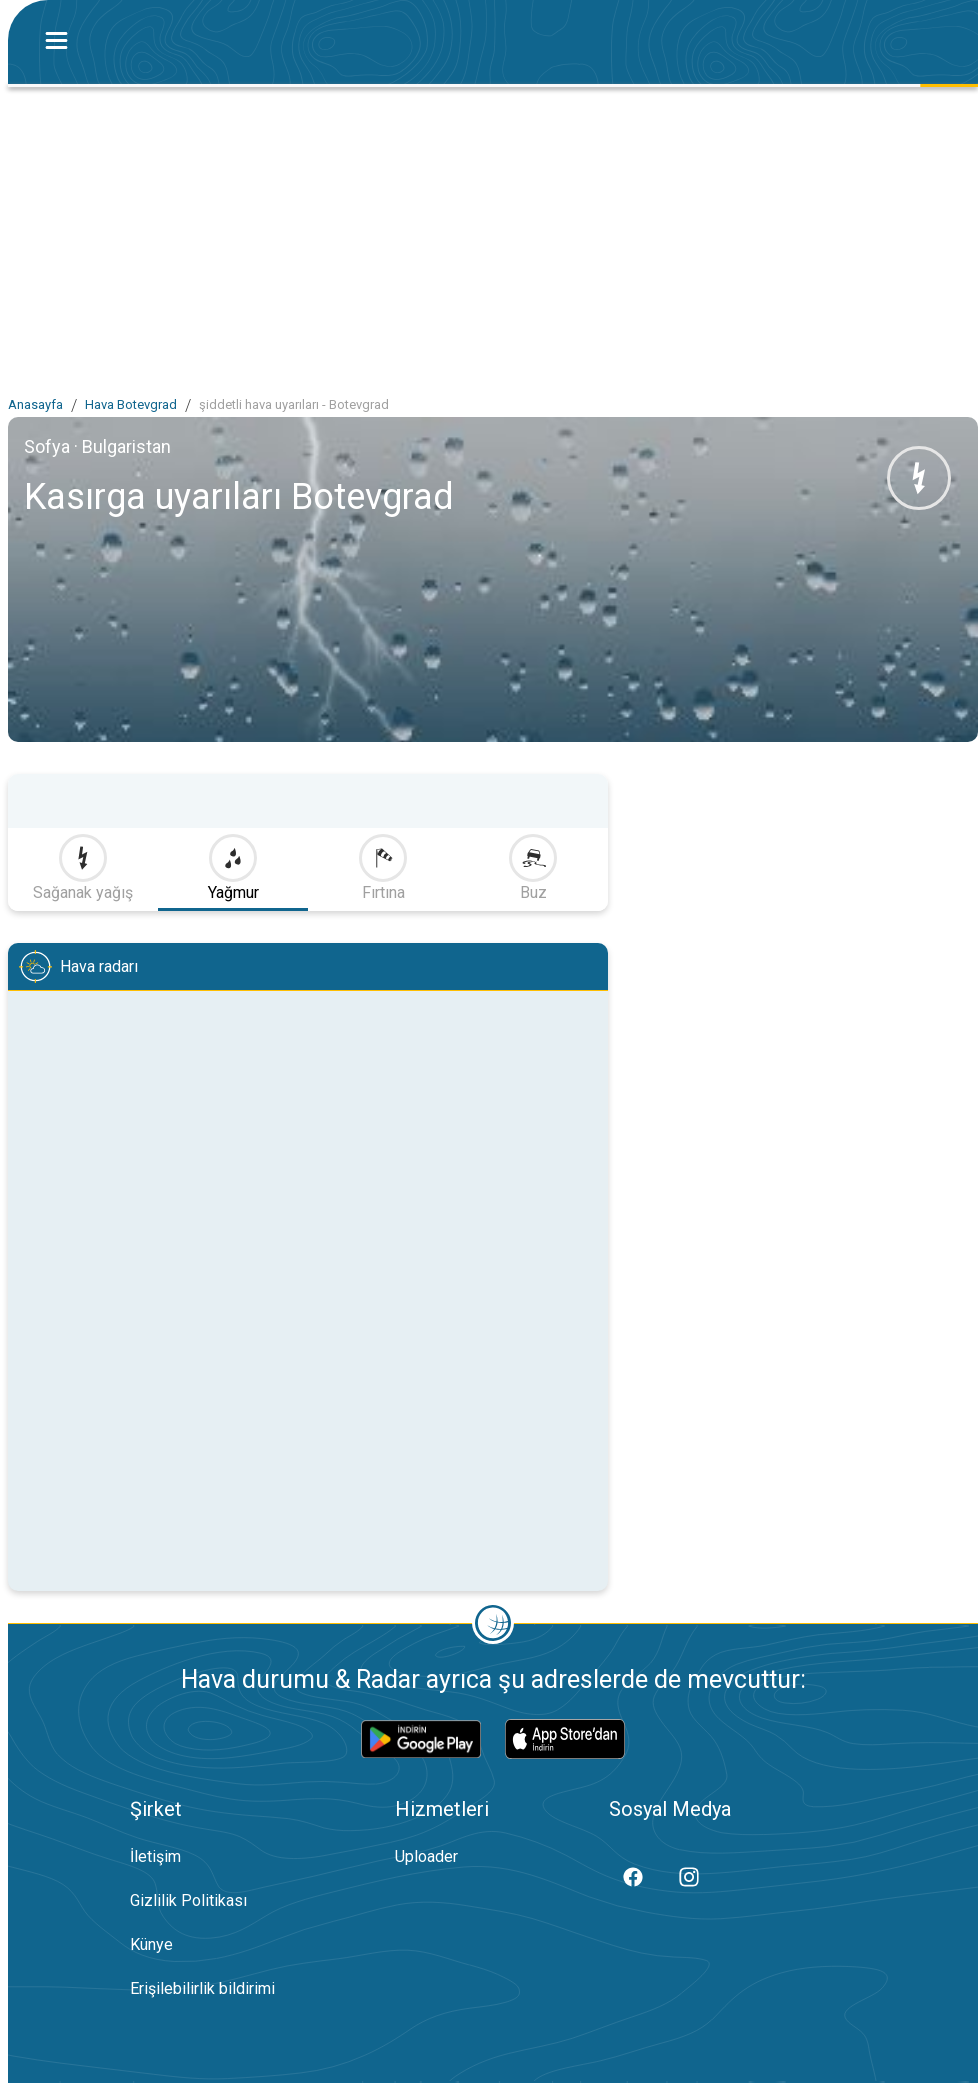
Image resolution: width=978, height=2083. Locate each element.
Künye (151, 1944)
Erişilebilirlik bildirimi (202, 1988)
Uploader (426, 1856)
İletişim (155, 1856)
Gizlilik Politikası (188, 1900)
